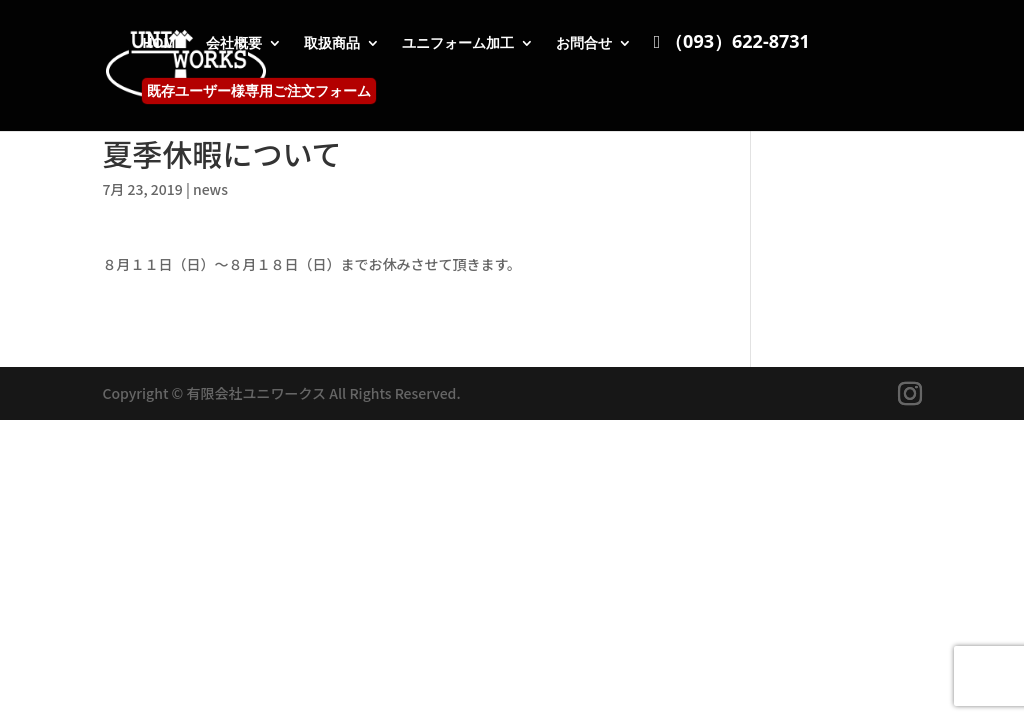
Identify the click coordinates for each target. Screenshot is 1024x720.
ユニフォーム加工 (458, 43)
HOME (163, 43)
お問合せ (584, 43)
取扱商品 (332, 43)
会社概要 (234, 43)
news (210, 189)
